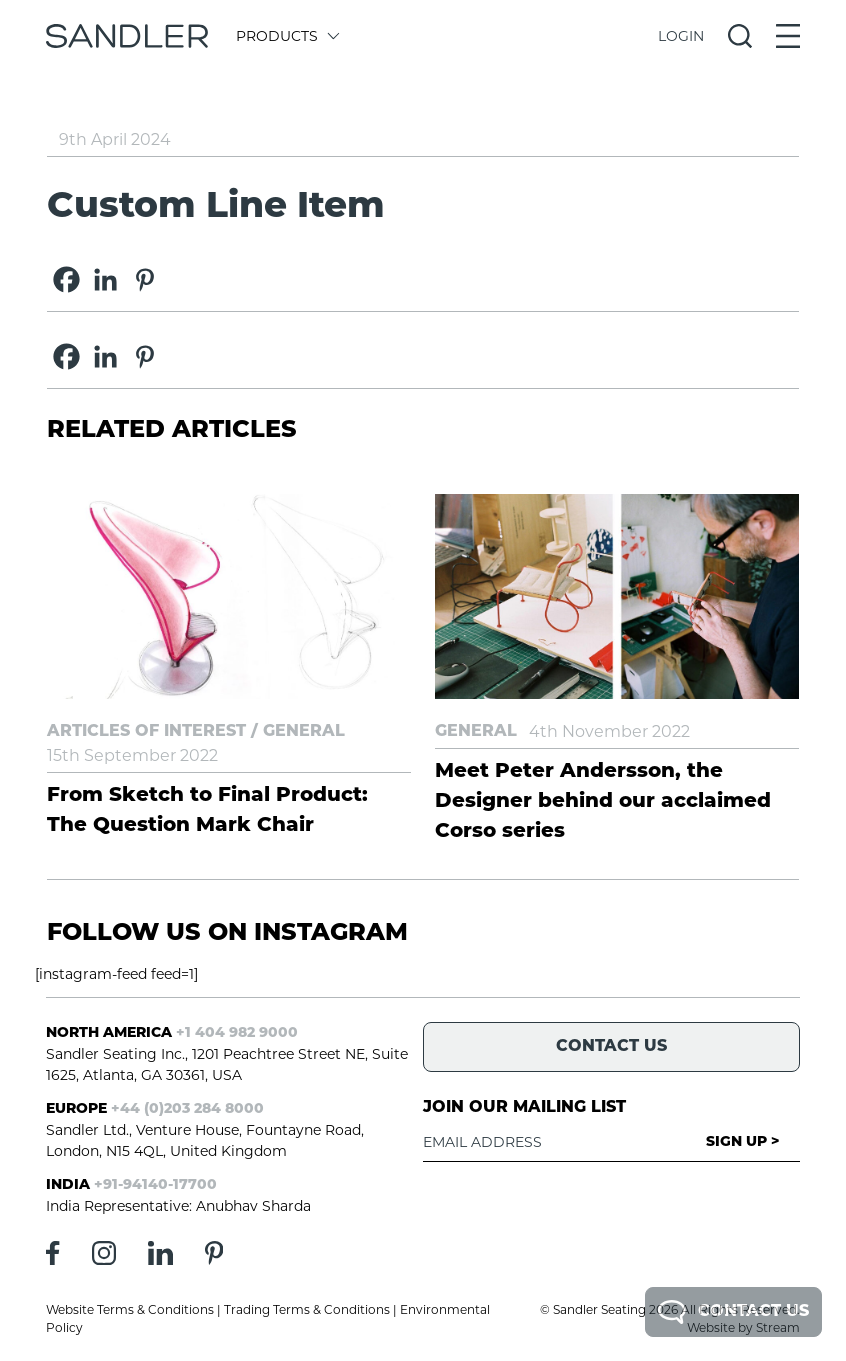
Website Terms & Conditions (130, 1309)
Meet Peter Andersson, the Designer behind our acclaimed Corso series (603, 802)
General (304, 732)
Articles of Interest (146, 732)
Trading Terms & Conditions (307, 1309)
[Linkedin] (105, 279)
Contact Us (733, 1312)
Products (286, 36)
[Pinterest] (144, 279)
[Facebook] (66, 279)
